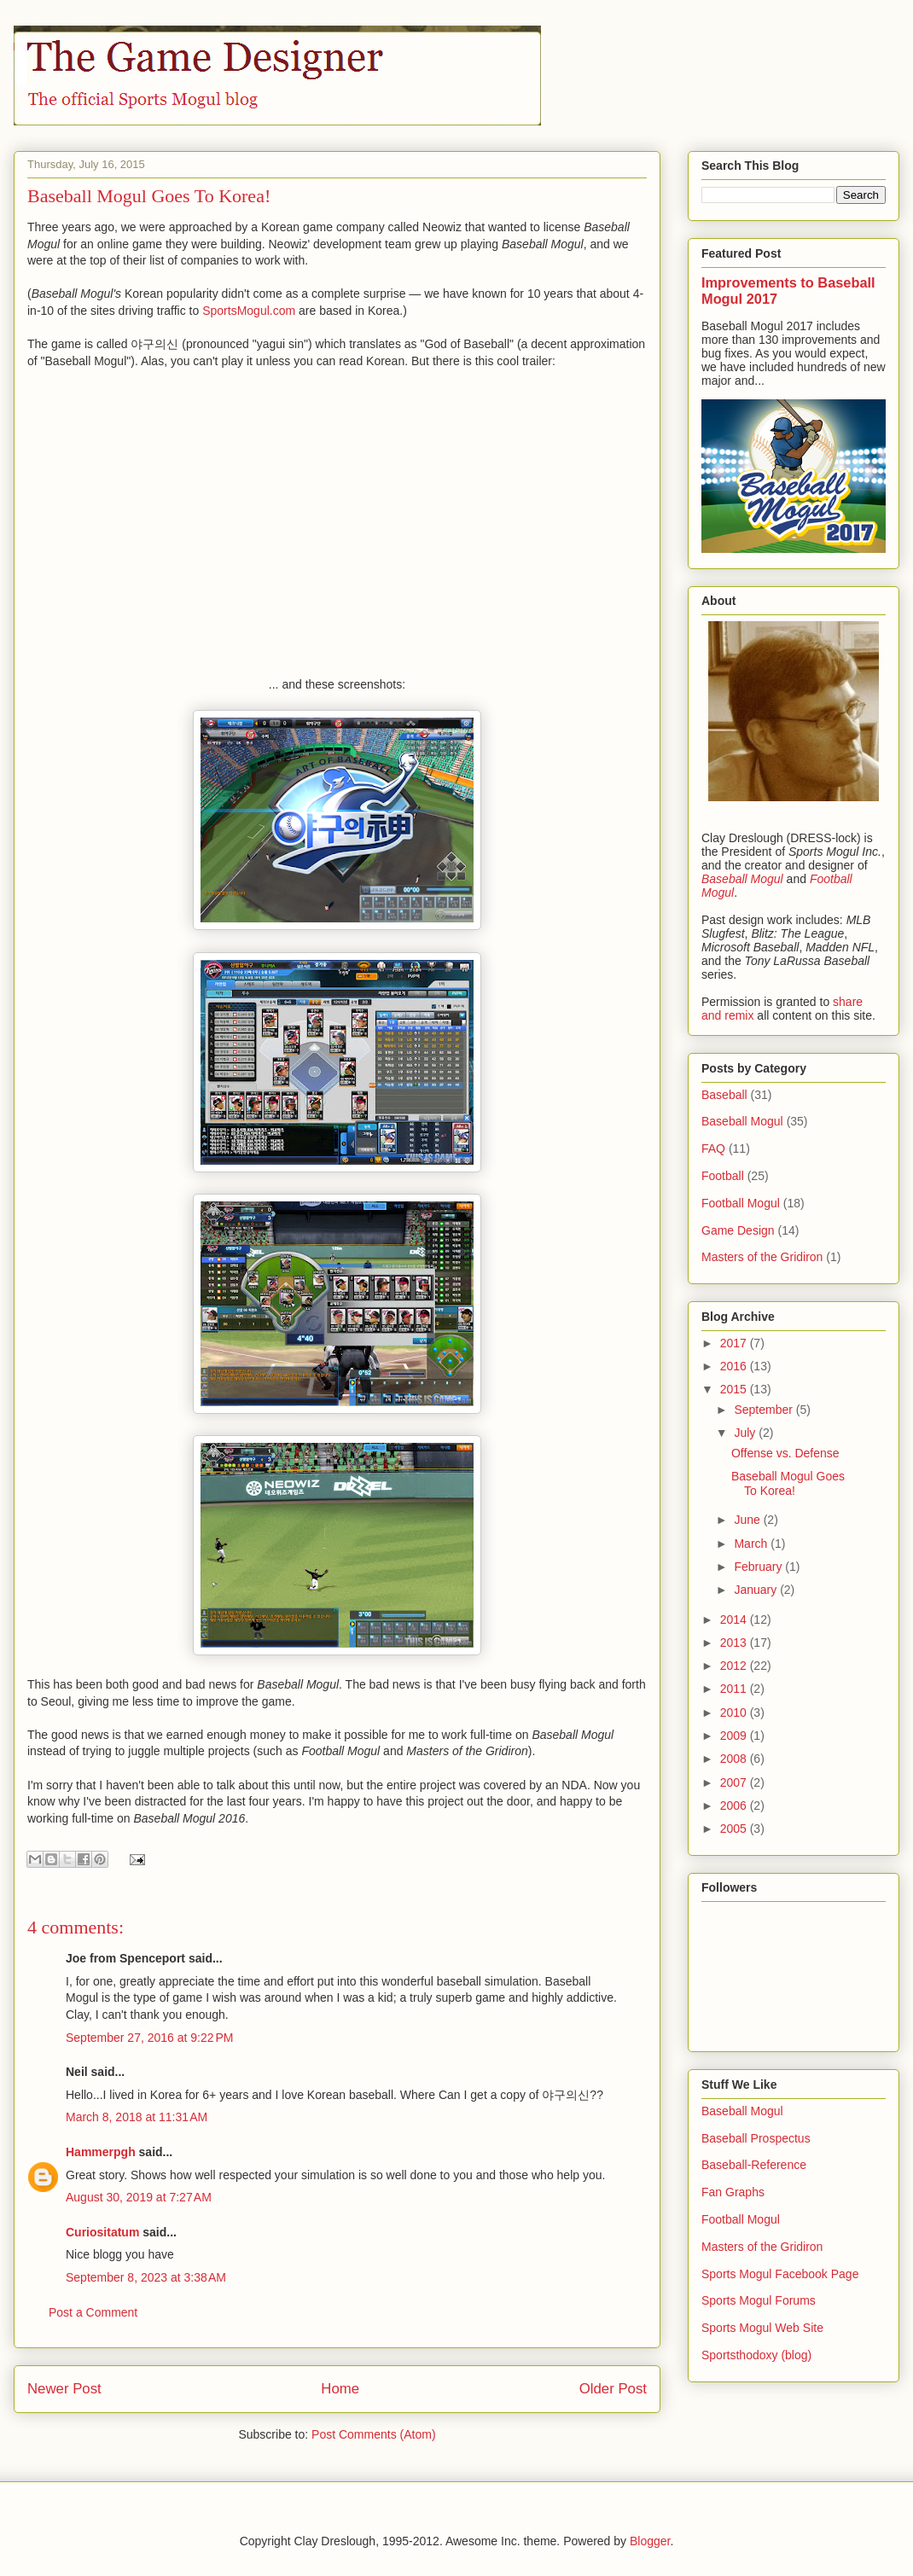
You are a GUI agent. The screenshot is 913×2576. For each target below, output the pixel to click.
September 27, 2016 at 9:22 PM (150, 2037)
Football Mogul (740, 1203)
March (752, 1543)
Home (340, 2389)
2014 (735, 1619)
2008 (735, 1758)
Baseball (724, 1095)
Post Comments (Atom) (373, 2434)
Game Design (738, 1230)
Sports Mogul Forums (758, 2300)
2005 (735, 1828)
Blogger (650, 2541)
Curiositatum (102, 2232)
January (757, 1589)
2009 (735, 1735)
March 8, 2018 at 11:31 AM (136, 2117)
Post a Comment (93, 2312)
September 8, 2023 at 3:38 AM (146, 2277)
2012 (735, 1665)
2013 (735, 1642)
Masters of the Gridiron (762, 1257)
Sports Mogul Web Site (762, 2328)
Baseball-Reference (753, 2165)
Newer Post (64, 2389)
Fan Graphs (733, 2192)
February (759, 1566)
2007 (735, 1782)
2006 (735, 1805)
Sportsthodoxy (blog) (756, 2355)
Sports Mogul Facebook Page (779, 2274)
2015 (735, 1389)
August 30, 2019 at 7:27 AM (139, 2197)
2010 (735, 1712)
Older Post (613, 2389)
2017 (735, 1343)
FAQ (713, 1148)
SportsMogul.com (248, 310)
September (764, 1409)
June (748, 1519)
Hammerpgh (101, 2152)
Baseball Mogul (742, 1121)
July (746, 1432)
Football (722, 1176)
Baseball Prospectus (756, 2138)
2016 (735, 1366)
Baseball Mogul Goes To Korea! (788, 1483)
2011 (735, 1688)
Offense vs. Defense (785, 1453)
